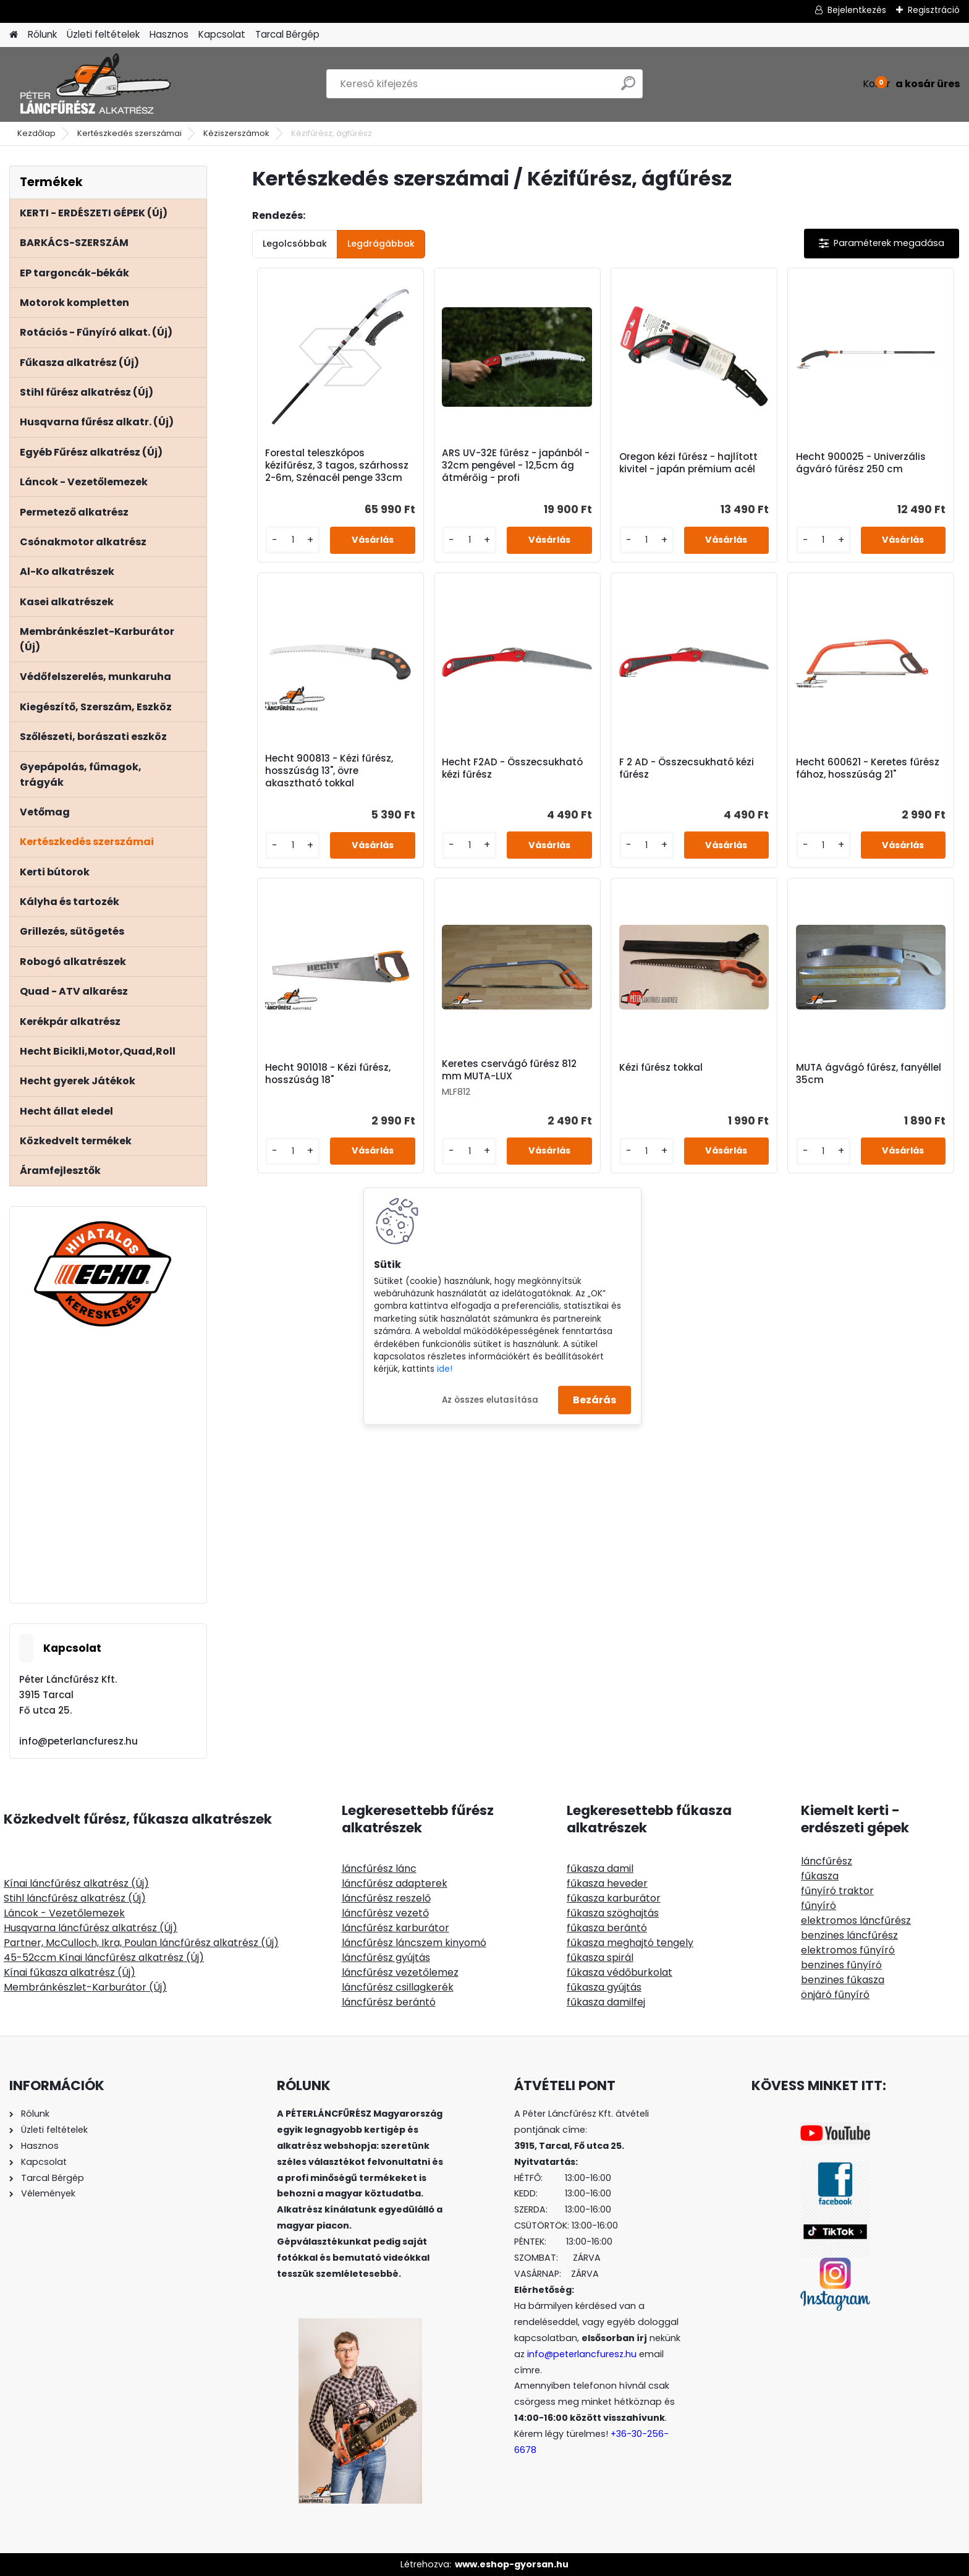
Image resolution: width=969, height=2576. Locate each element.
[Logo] (94, 84)
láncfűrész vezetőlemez (400, 1972)
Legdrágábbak (381, 243)
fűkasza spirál (600, 1957)
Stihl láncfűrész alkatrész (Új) (75, 1898)
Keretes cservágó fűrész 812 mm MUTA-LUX (509, 1070)
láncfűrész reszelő (386, 1898)
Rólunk (42, 34)
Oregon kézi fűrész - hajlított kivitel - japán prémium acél (688, 463)
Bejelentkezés (856, 10)
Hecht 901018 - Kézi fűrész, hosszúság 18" (328, 1073)
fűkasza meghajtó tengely (630, 1943)
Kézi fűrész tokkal (661, 1067)
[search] (628, 88)
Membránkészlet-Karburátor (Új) (85, 1987)
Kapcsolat (221, 34)
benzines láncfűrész (849, 1935)
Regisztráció (934, 10)
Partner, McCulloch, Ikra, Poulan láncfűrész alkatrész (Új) (141, 1943)
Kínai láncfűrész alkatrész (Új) (76, 1883)
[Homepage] (13, 35)
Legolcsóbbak (295, 243)
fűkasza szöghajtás (613, 1913)
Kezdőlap (36, 133)
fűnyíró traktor (837, 1891)
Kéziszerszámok (236, 133)
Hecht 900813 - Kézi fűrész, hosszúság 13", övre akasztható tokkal (329, 770)
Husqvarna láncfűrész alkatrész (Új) (90, 1928)
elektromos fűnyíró (848, 1950)
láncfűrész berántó (389, 2002)
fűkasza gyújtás (604, 1987)
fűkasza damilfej (606, 2002)
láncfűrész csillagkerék (398, 1987)
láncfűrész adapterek (394, 1883)
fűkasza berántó (607, 1928)
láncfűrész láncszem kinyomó (414, 1943)
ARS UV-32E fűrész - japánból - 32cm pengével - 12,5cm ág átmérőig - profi (516, 465)
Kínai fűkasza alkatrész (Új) (69, 1972)
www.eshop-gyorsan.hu (512, 2564)
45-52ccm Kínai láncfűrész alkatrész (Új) (104, 1957)
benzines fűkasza (842, 1980)
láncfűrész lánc (379, 1868)
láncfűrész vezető (385, 1913)
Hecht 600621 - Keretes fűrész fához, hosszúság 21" (867, 768)
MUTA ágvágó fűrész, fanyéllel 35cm (868, 1073)
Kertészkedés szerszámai (129, 133)
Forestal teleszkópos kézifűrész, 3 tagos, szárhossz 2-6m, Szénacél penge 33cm (336, 465)
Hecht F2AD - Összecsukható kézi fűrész (512, 768)
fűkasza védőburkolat (619, 1972)
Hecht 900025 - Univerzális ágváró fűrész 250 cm (861, 463)
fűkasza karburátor (614, 1898)
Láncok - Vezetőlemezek (64, 1913)
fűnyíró (818, 1905)
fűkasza (820, 1876)
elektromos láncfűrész (856, 1920)
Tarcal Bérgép (287, 34)
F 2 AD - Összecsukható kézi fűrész (686, 768)
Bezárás (594, 1400)
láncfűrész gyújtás (386, 1957)
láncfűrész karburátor (395, 1928)
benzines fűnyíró (841, 1965)
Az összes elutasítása (490, 1399)
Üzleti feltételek (103, 34)
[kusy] (292, 540)
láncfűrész (826, 1861)
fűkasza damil (600, 1868)
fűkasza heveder (607, 1883)
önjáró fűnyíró (835, 1994)
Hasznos (169, 34)
